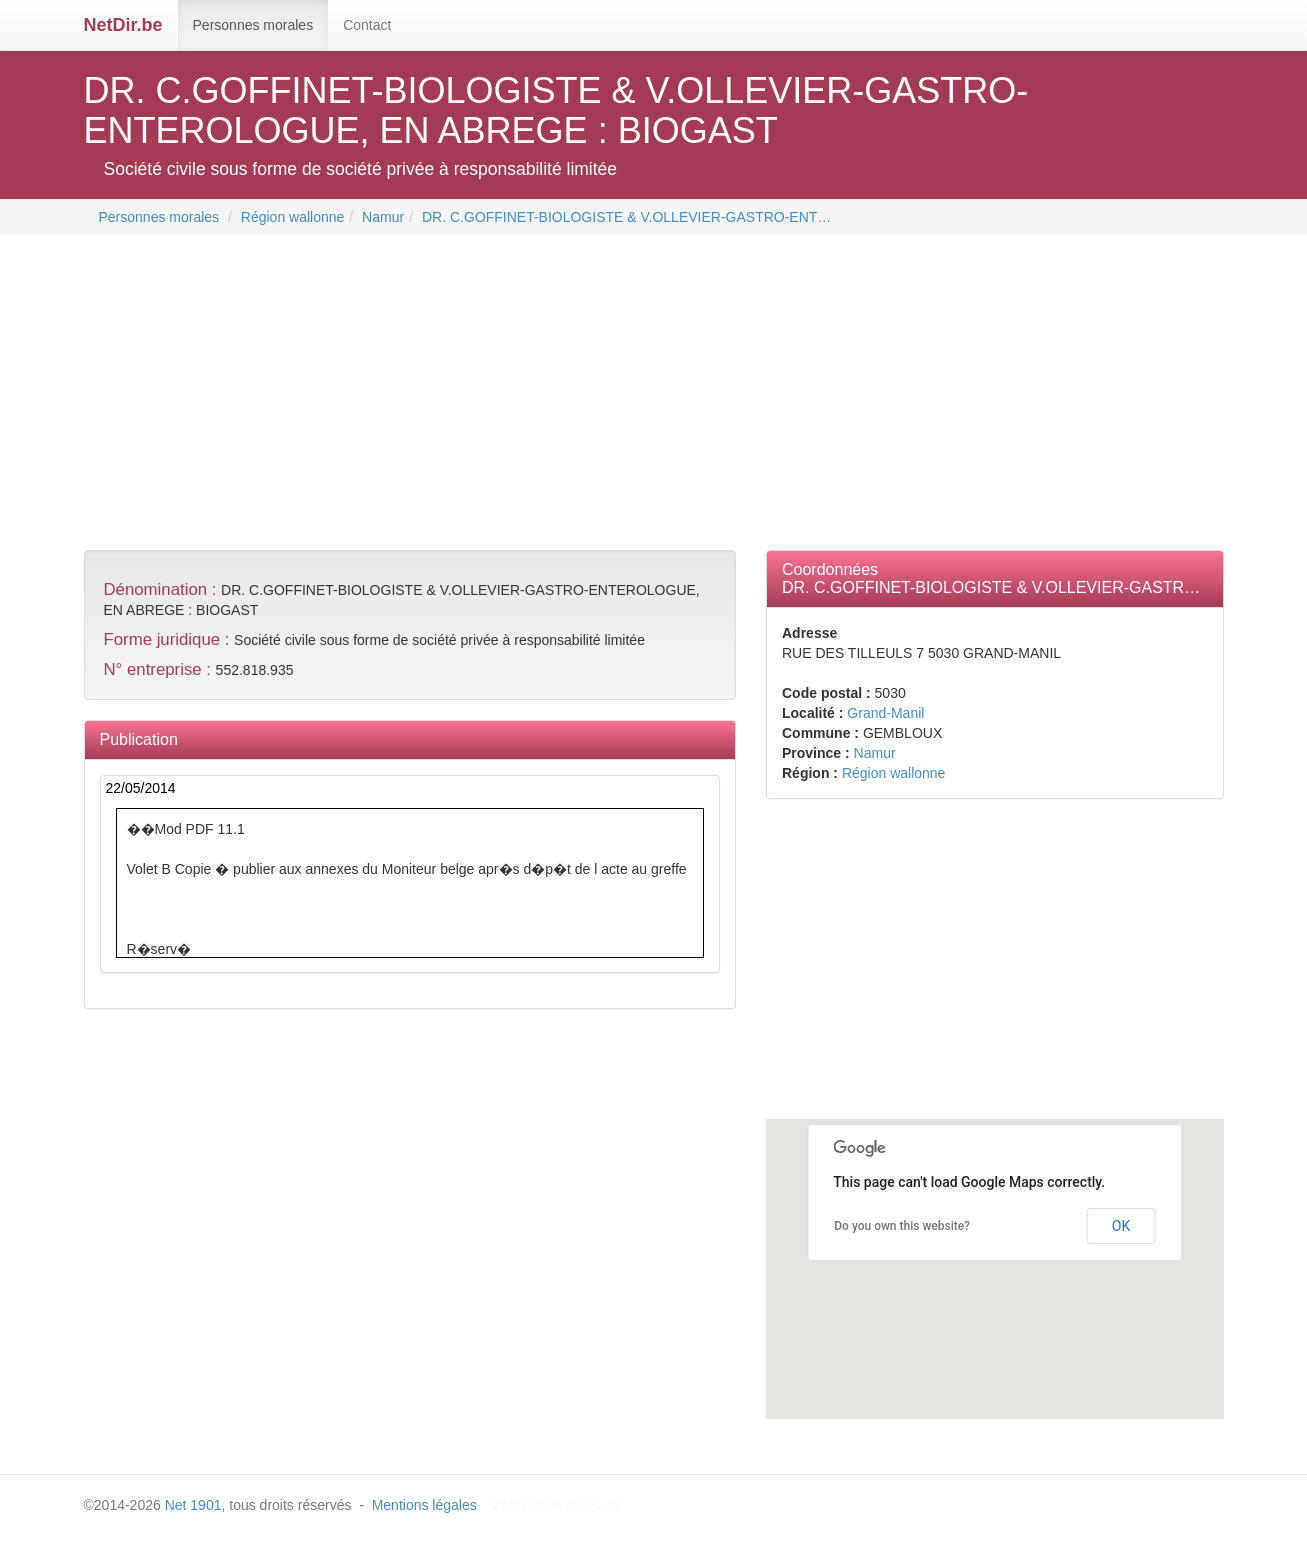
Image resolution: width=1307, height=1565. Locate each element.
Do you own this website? (902, 1226)
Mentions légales (424, 1505)
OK (1121, 1226)
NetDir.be (123, 25)
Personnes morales (253, 25)
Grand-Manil (885, 713)
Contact (367, 25)
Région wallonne (293, 217)
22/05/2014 (141, 788)
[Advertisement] (448, 395)
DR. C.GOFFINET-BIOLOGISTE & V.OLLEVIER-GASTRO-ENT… (626, 217)
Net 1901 (193, 1505)
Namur (383, 217)
